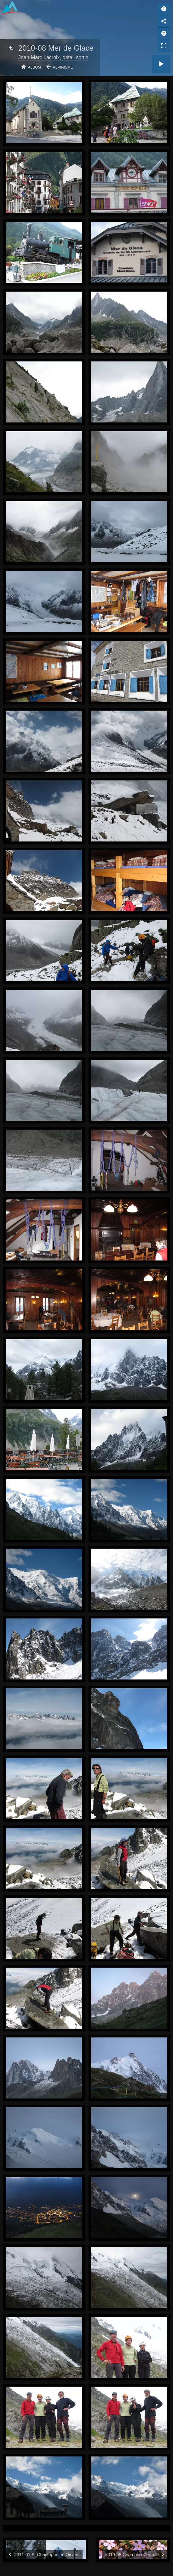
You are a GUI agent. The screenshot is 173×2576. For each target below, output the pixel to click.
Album (34, 67)
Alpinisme (63, 67)
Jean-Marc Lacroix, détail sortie (53, 57)
